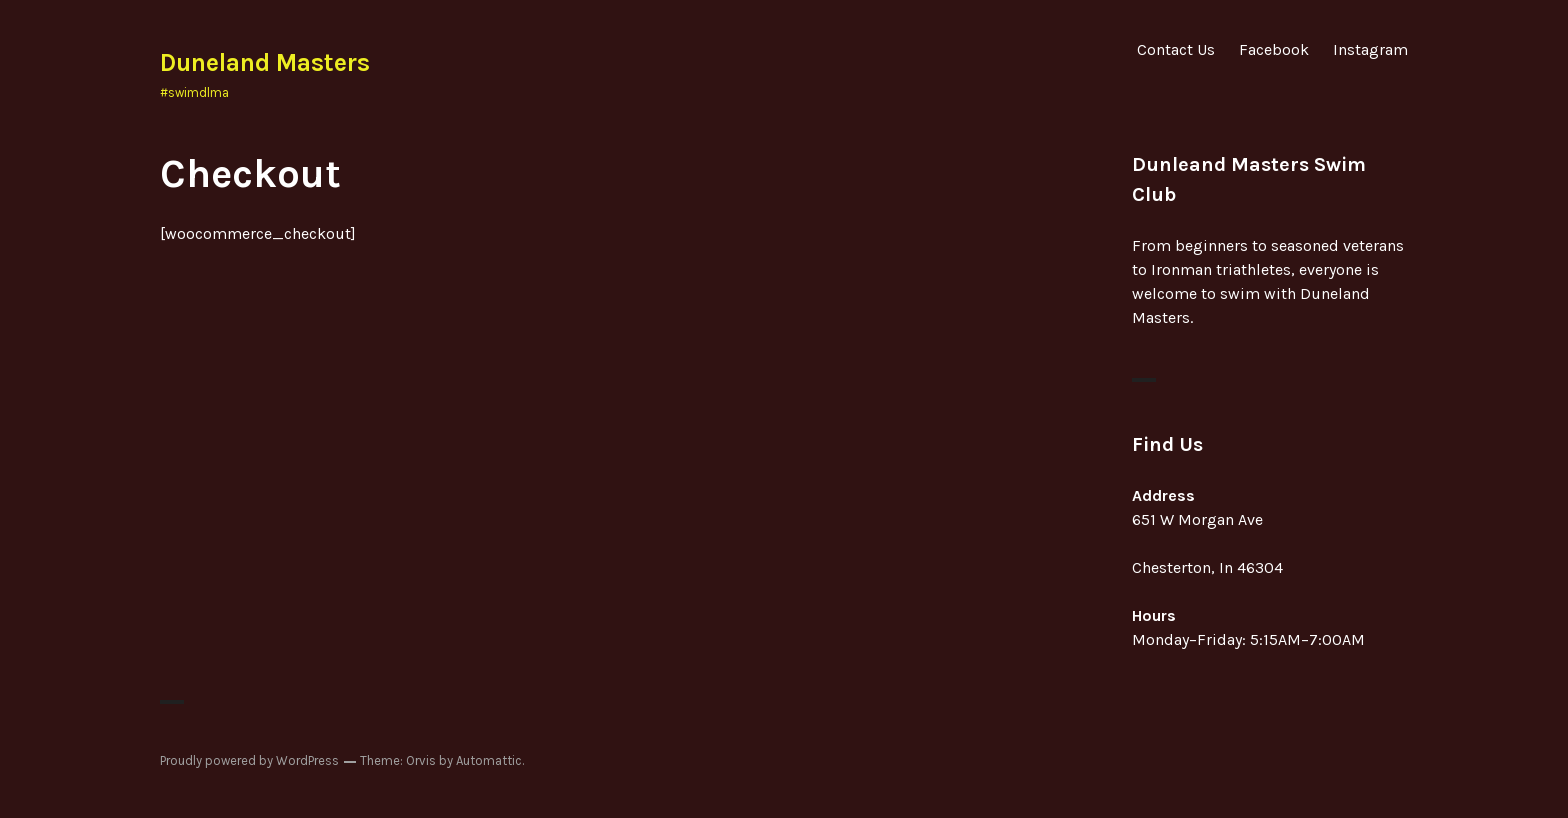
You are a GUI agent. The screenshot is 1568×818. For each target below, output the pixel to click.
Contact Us (1176, 49)
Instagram (1370, 49)
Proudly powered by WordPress (249, 760)
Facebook (1274, 49)
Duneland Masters (265, 62)
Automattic (489, 760)
